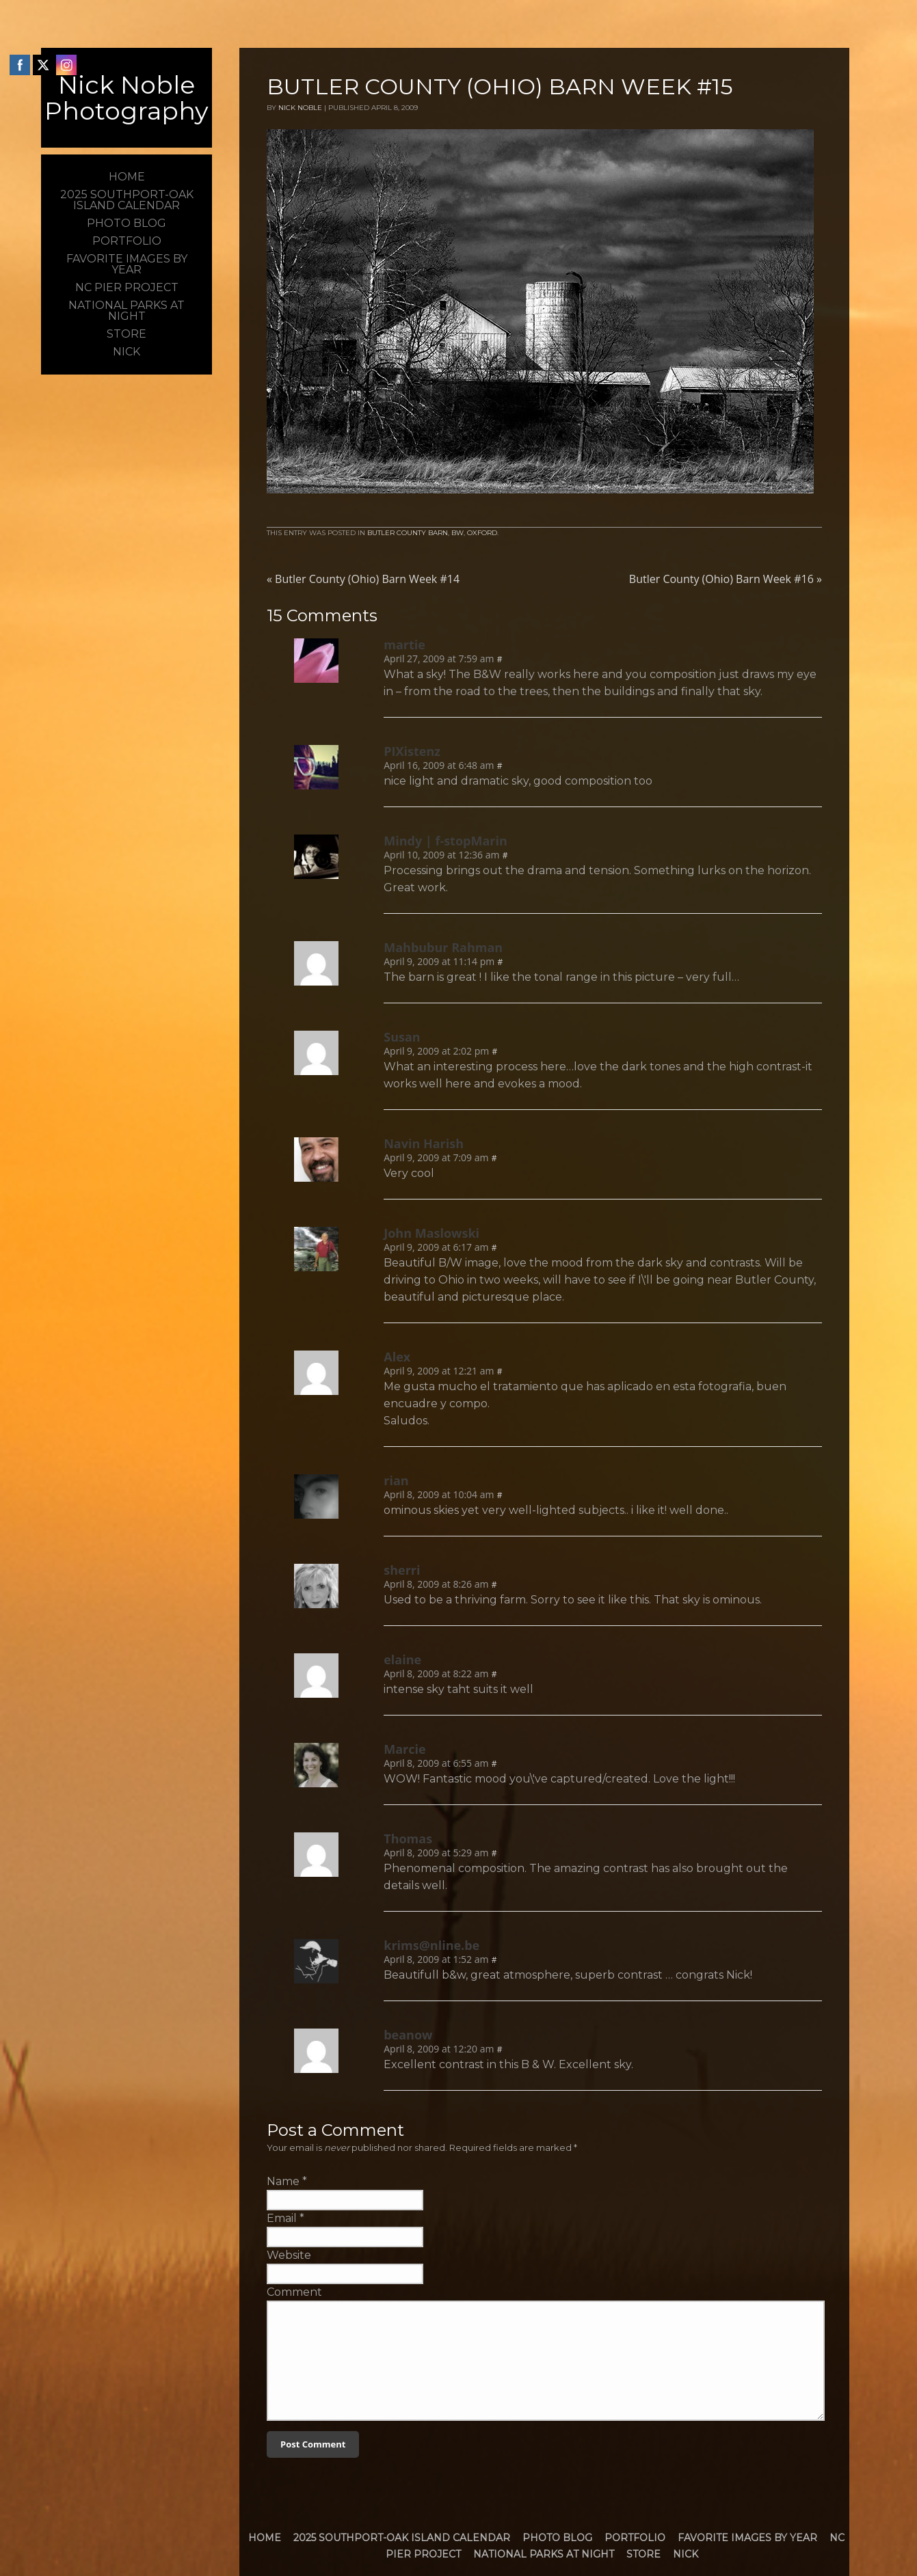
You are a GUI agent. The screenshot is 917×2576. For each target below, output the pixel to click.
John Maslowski (431, 1233)
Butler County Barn (407, 532)
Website (289, 2255)
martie (404, 644)
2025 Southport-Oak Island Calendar (401, 2538)
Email (282, 2218)
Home (264, 2538)
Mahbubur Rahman (443, 947)
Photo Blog (557, 2538)
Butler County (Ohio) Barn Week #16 (725, 578)
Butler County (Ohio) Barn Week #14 (363, 578)
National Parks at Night (543, 2554)
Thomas (408, 1838)
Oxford (482, 532)
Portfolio (634, 2538)
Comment (294, 2292)
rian (396, 1480)
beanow (408, 2035)
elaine (402, 1659)
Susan (402, 1037)
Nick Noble (300, 107)
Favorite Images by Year (747, 2538)
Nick (685, 2554)
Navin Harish (424, 1143)
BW (457, 532)
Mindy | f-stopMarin (445, 841)
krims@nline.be (431, 1945)
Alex (397, 1357)
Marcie (404, 1749)
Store (643, 2554)
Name (283, 2181)
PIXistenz (412, 751)
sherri (402, 1570)
